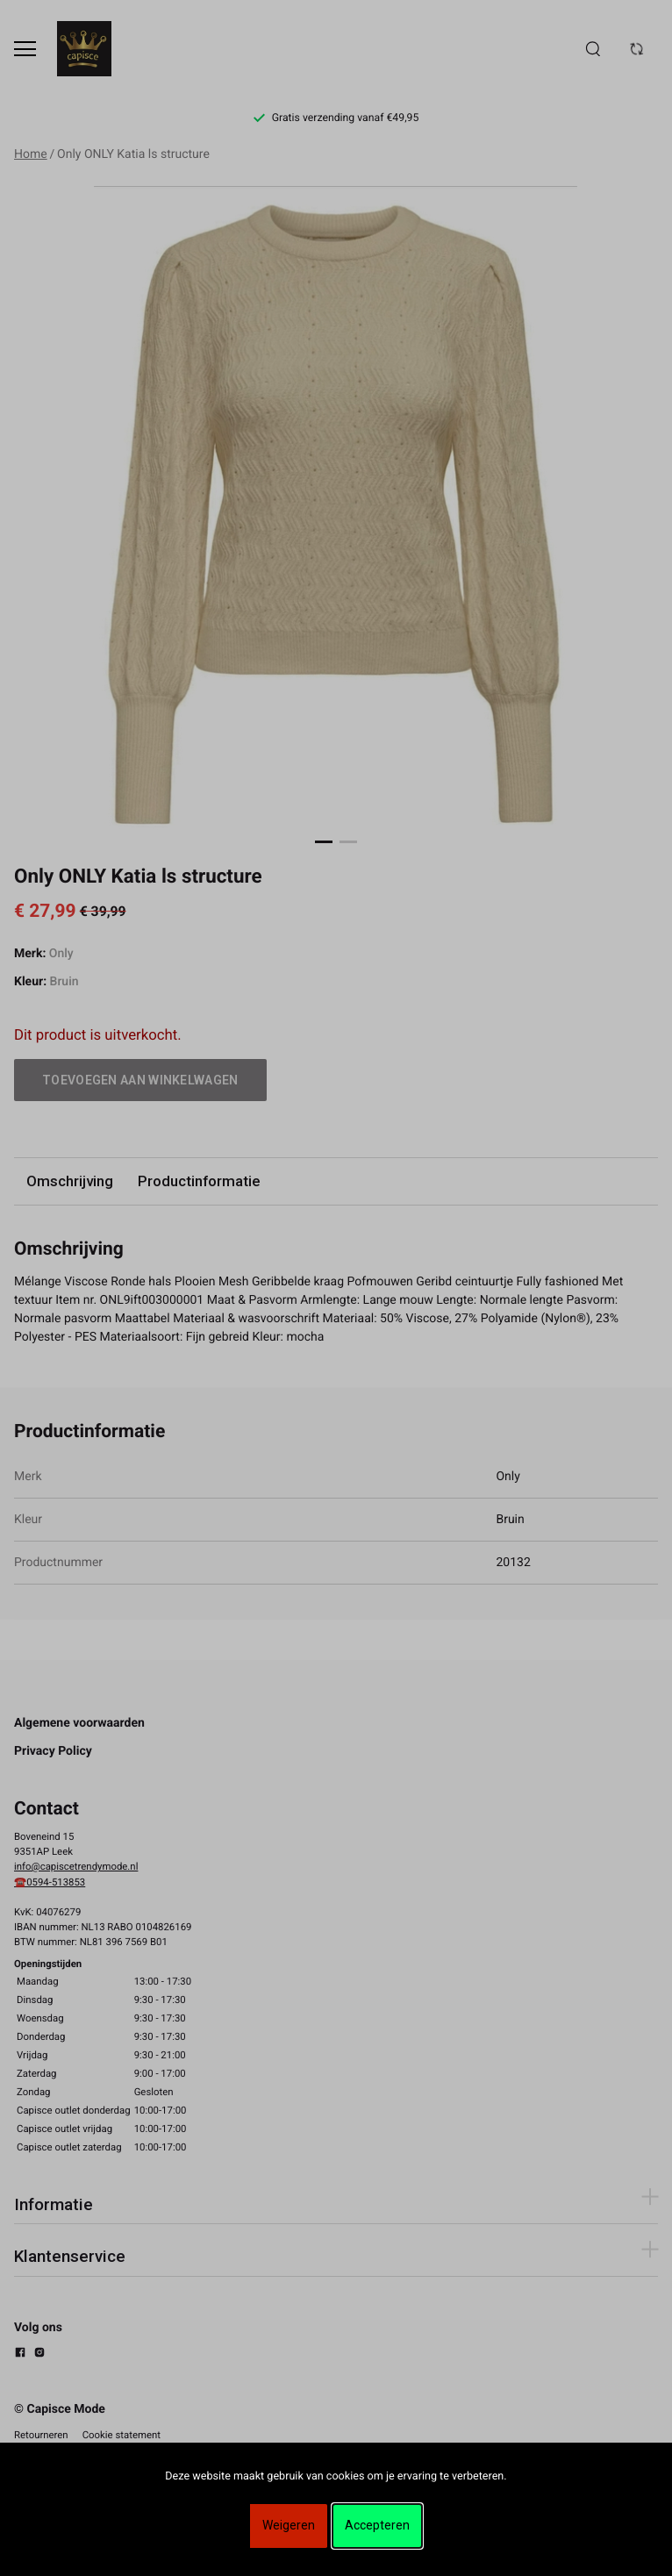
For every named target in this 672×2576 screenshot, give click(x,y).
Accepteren (377, 2525)
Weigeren (288, 2525)
